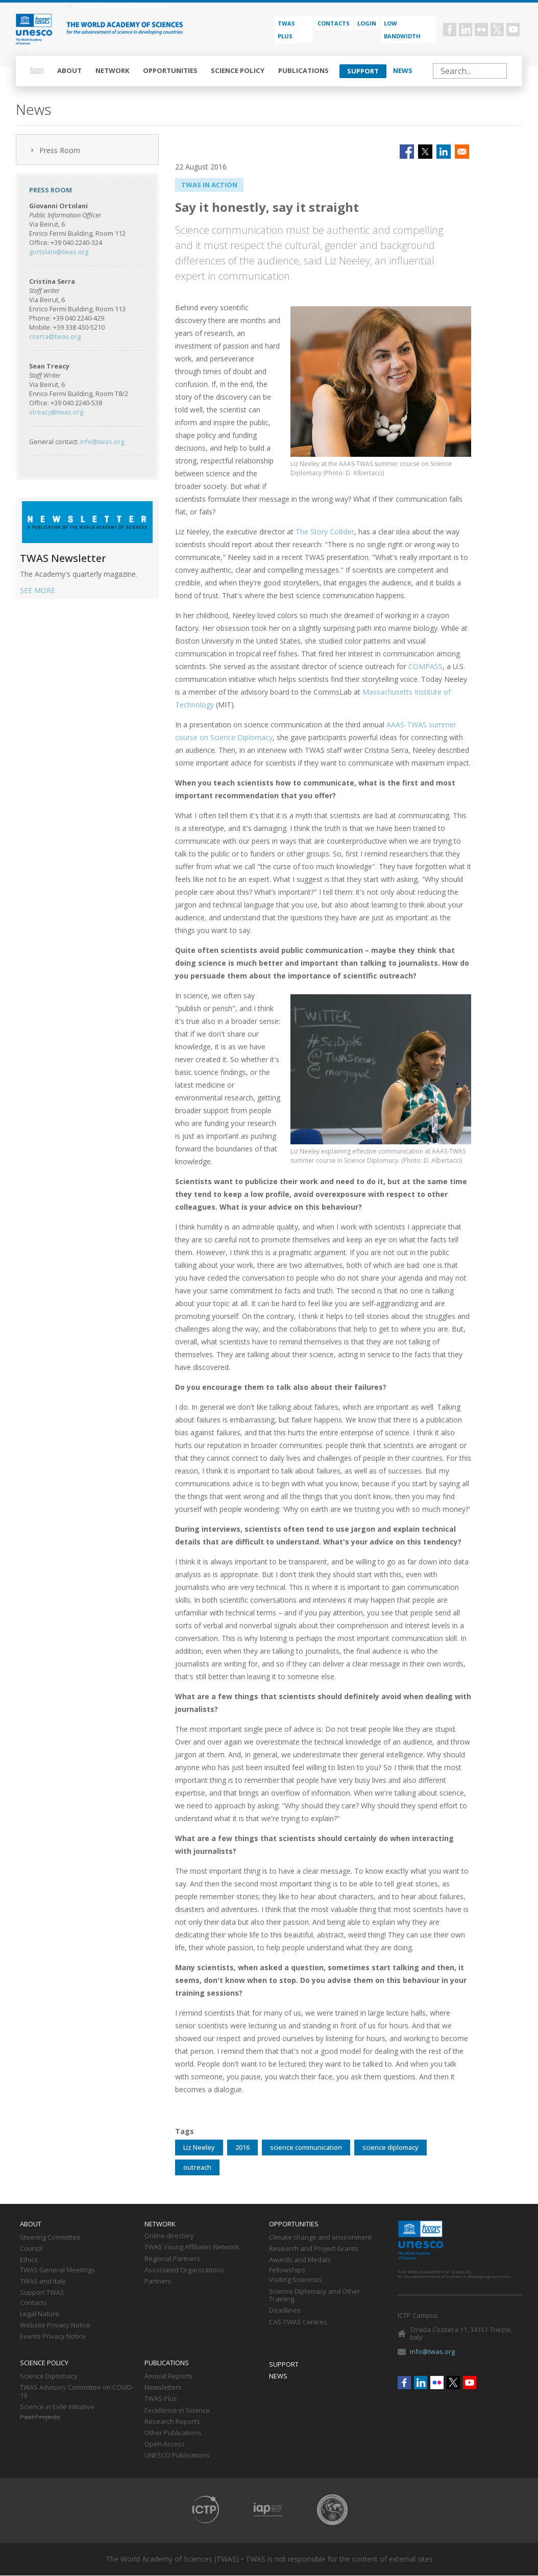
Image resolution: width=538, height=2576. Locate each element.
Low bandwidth (402, 29)
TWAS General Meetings (57, 2270)
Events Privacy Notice (53, 2337)
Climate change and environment (320, 2238)
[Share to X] (425, 151)
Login (366, 23)
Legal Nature (39, 2314)
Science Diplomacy (49, 2376)
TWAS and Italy (43, 2281)
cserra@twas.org (55, 336)
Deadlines (285, 2311)
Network (112, 70)
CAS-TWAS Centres (298, 2322)
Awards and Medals (300, 2260)
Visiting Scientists (295, 2280)
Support (363, 71)
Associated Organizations (184, 2270)
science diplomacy (390, 2147)
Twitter (497, 29)
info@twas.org (102, 441)
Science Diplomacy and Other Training (314, 2296)
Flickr (481, 29)
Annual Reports (168, 2376)
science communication (306, 2147)
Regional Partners (172, 2259)
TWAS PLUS (286, 29)
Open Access (164, 2444)
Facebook (449, 29)
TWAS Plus (160, 2399)
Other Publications (173, 2433)
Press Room (59, 150)
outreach (197, 2167)
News (402, 70)
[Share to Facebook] (407, 151)
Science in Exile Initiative (57, 2407)
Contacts (333, 23)
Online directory (169, 2236)
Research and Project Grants (313, 2249)
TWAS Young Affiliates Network (191, 2247)
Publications (303, 70)
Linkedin (465, 29)
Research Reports (172, 2422)
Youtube (513, 29)
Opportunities (170, 70)
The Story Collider (325, 531)
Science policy (237, 70)
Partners (158, 2281)
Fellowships (287, 2270)
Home (37, 71)
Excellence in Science (177, 2411)
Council (31, 2249)
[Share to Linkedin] (443, 151)
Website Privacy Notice (55, 2325)
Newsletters (163, 2388)
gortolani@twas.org (58, 252)
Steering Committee (50, 2238)
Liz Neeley (199, 2147)
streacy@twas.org (56, 412)
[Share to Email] (462, 151)
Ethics (29, 2260)
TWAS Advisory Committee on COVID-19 (77, 2392)
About (69, 70)
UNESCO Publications (177, 2455)
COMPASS (425, 666)
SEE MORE (37, 590)
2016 (242, 2147)
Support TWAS (42, 2293)
